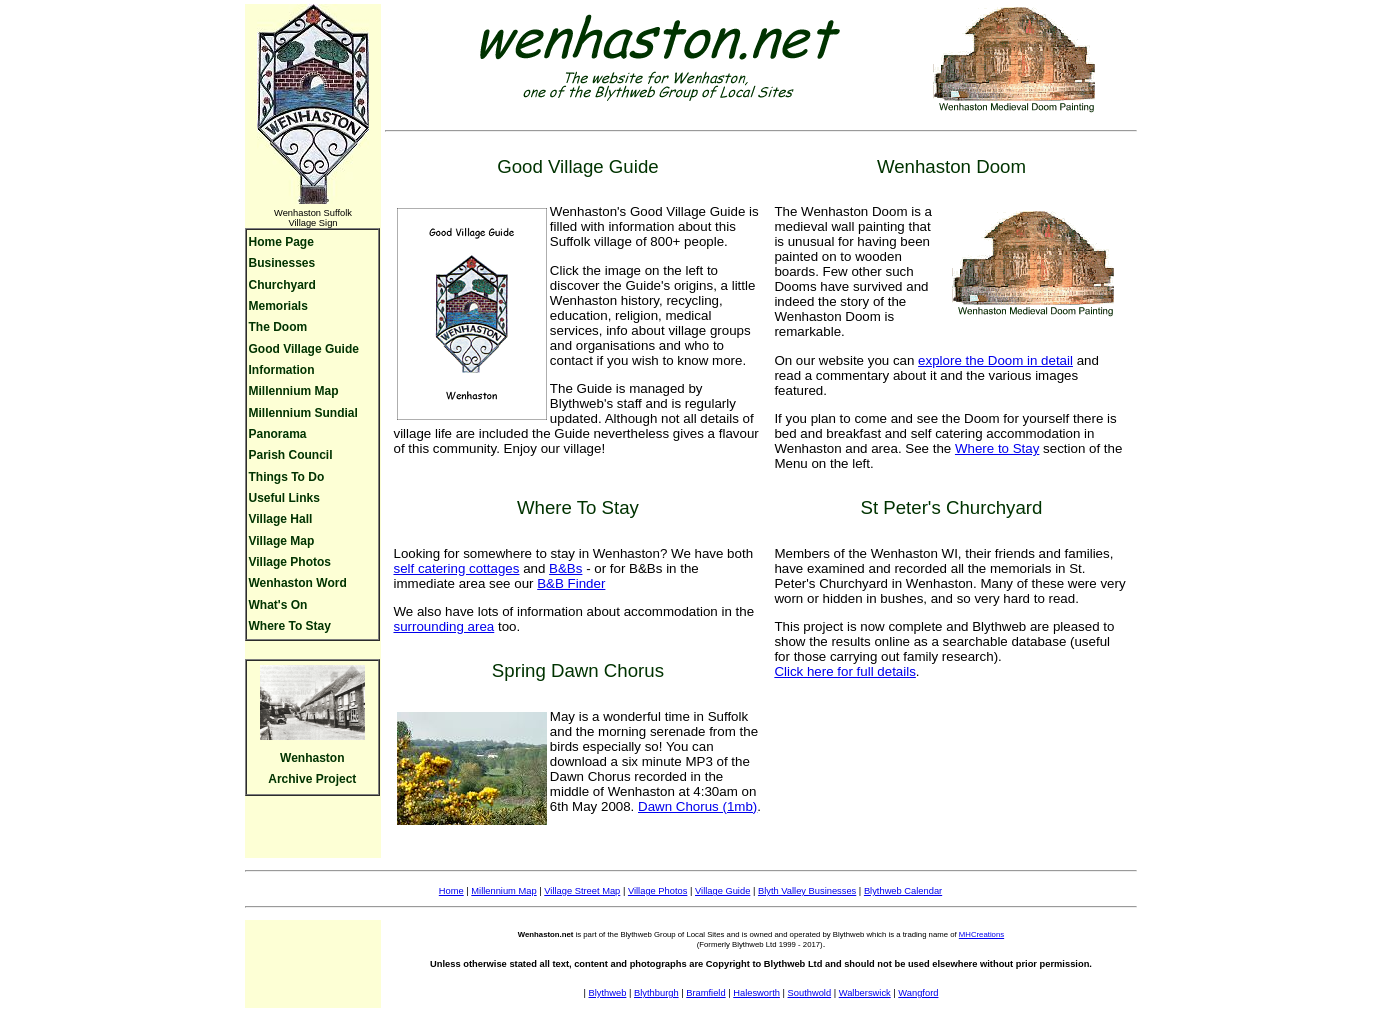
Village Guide (722, 891)
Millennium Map (294, 391)
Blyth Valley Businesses (807, 891)
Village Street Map (582, 891)
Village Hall (281, 519)
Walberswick (865, 993)
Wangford (918, 993)
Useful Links (284, 498)
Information (282, 370)
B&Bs (565, 568)
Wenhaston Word (298, 583)
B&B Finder (571, 583)
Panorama (278, 434)
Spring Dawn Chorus (578, 670)
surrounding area (443, 626)
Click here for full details (844, 671)
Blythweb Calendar (903, 891)
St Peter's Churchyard (951, 507)
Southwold (810, 993)
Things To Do (287, 477)
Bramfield (705, 993)
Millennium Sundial (303, 413)
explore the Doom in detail (995, 360)
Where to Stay (997, 448)
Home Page (281, 242)
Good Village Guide (304, 349)
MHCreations (981, 934)
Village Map (282, 541)
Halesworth (756, 993)
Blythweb (608, 993)
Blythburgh (656, 993)
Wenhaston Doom (951, 166)
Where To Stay (290, 626)
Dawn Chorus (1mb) (697, 806)
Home (451, 891)
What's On (278, 605)
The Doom (278, 327)
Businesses (282, 263)
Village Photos (290, 562)
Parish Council (291, 455)
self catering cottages (456, 568)
